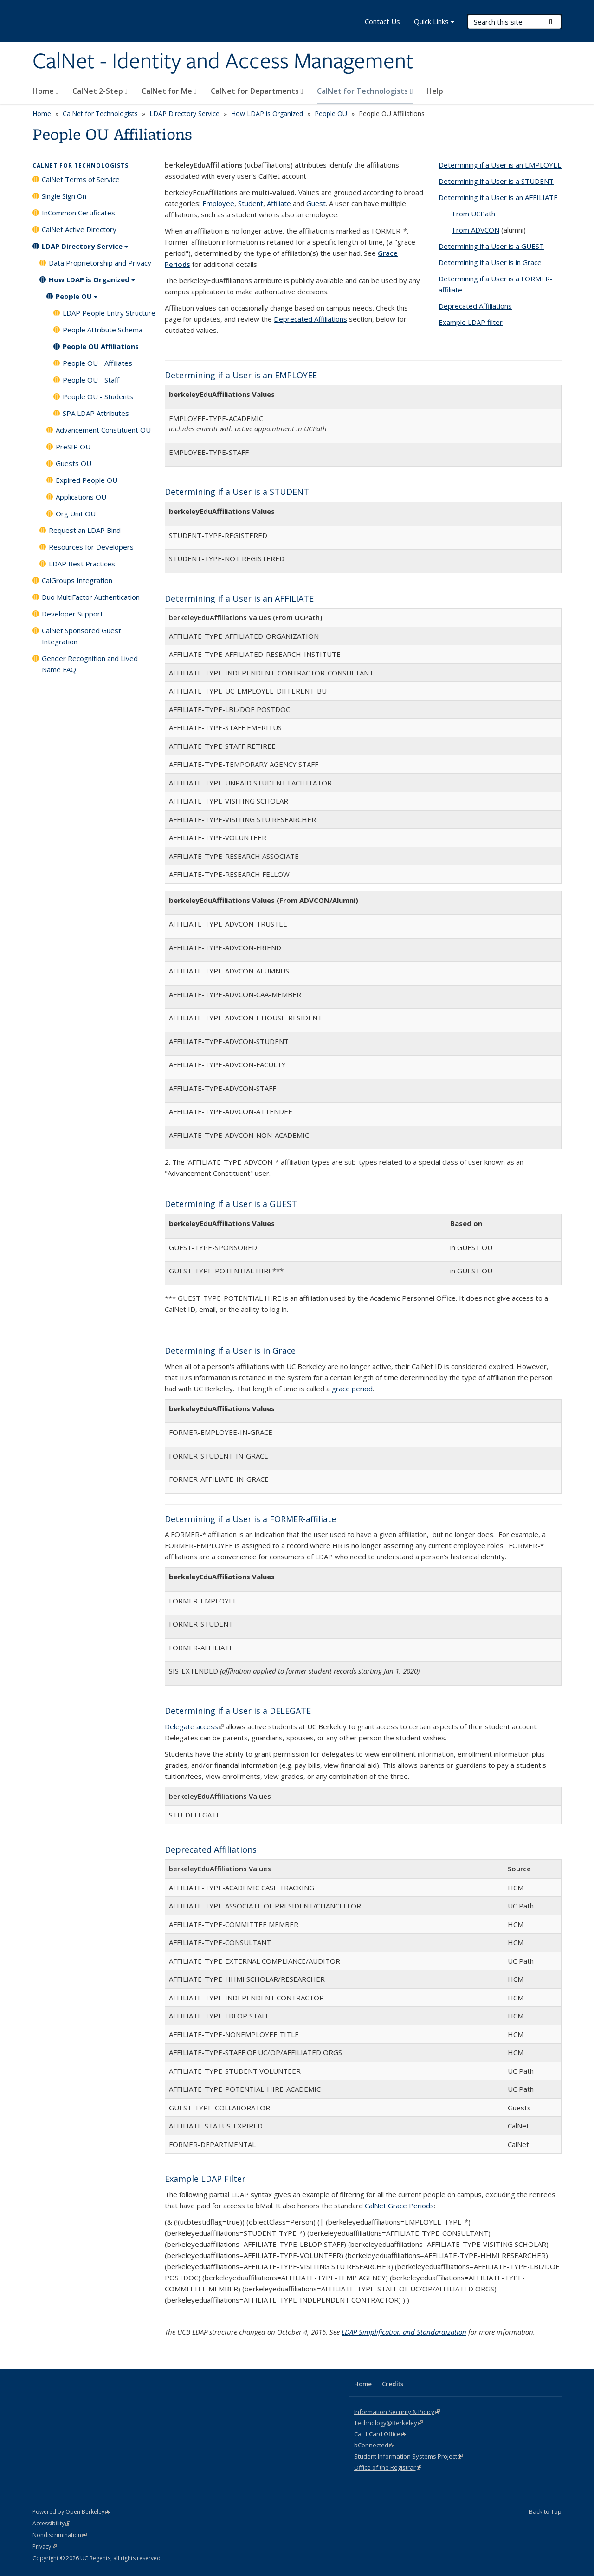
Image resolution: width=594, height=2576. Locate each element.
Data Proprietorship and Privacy (100, 262)
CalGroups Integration (77, 580)
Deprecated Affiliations (310, 319)
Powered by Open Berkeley (71, 2512)
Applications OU (81, 496)
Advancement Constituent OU (103, 430)
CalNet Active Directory (79, 229)
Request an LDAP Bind (85, 530)
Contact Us (382, 21)
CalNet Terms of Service (81, 179)
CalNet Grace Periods (398, 2205)
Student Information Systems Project (408, 2456)
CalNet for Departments (257, 91)
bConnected (374, 2445)
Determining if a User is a (496, 181)
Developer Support (72, 613)
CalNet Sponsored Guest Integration (81, 636)
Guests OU (73, 463)
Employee (218, 203)
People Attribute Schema (102, 329)
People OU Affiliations (101, 346)
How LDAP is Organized (267, 113)
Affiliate (279, 203)
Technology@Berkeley (388, 2423)
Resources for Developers (91, 547)
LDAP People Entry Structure (109, 313)
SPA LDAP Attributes (96, 413)
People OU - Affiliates (97, 363)
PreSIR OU (73, 446)
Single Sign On (64, 196)
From (473, 213)
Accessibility (51, 2523)
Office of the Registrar (387, 2467)
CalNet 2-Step (100, 91)
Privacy (44, 2546)
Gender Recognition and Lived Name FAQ (90, 664)
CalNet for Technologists (365, 91)
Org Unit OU (76, 513)
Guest (316, 203)
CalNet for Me (169, 91)
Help (434, 91)
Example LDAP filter (471, 322)
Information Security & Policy (397, 2411)
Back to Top (545, 2511)
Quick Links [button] (434, 22)
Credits (392, 2384)
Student (250, 203)
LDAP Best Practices (82, 563)
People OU (331, 113)
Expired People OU (86, 480)
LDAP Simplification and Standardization (404, 2331)
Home (45, 91)
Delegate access (194, 1726)
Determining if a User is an (500, 164)
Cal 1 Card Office (380, 2434)
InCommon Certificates (78, 212)
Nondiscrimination (59, 2535)
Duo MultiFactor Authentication (91, 597)
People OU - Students (98, 396)
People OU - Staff (91, 379)
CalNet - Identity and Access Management (222, 62)
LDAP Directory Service (184, 113)
